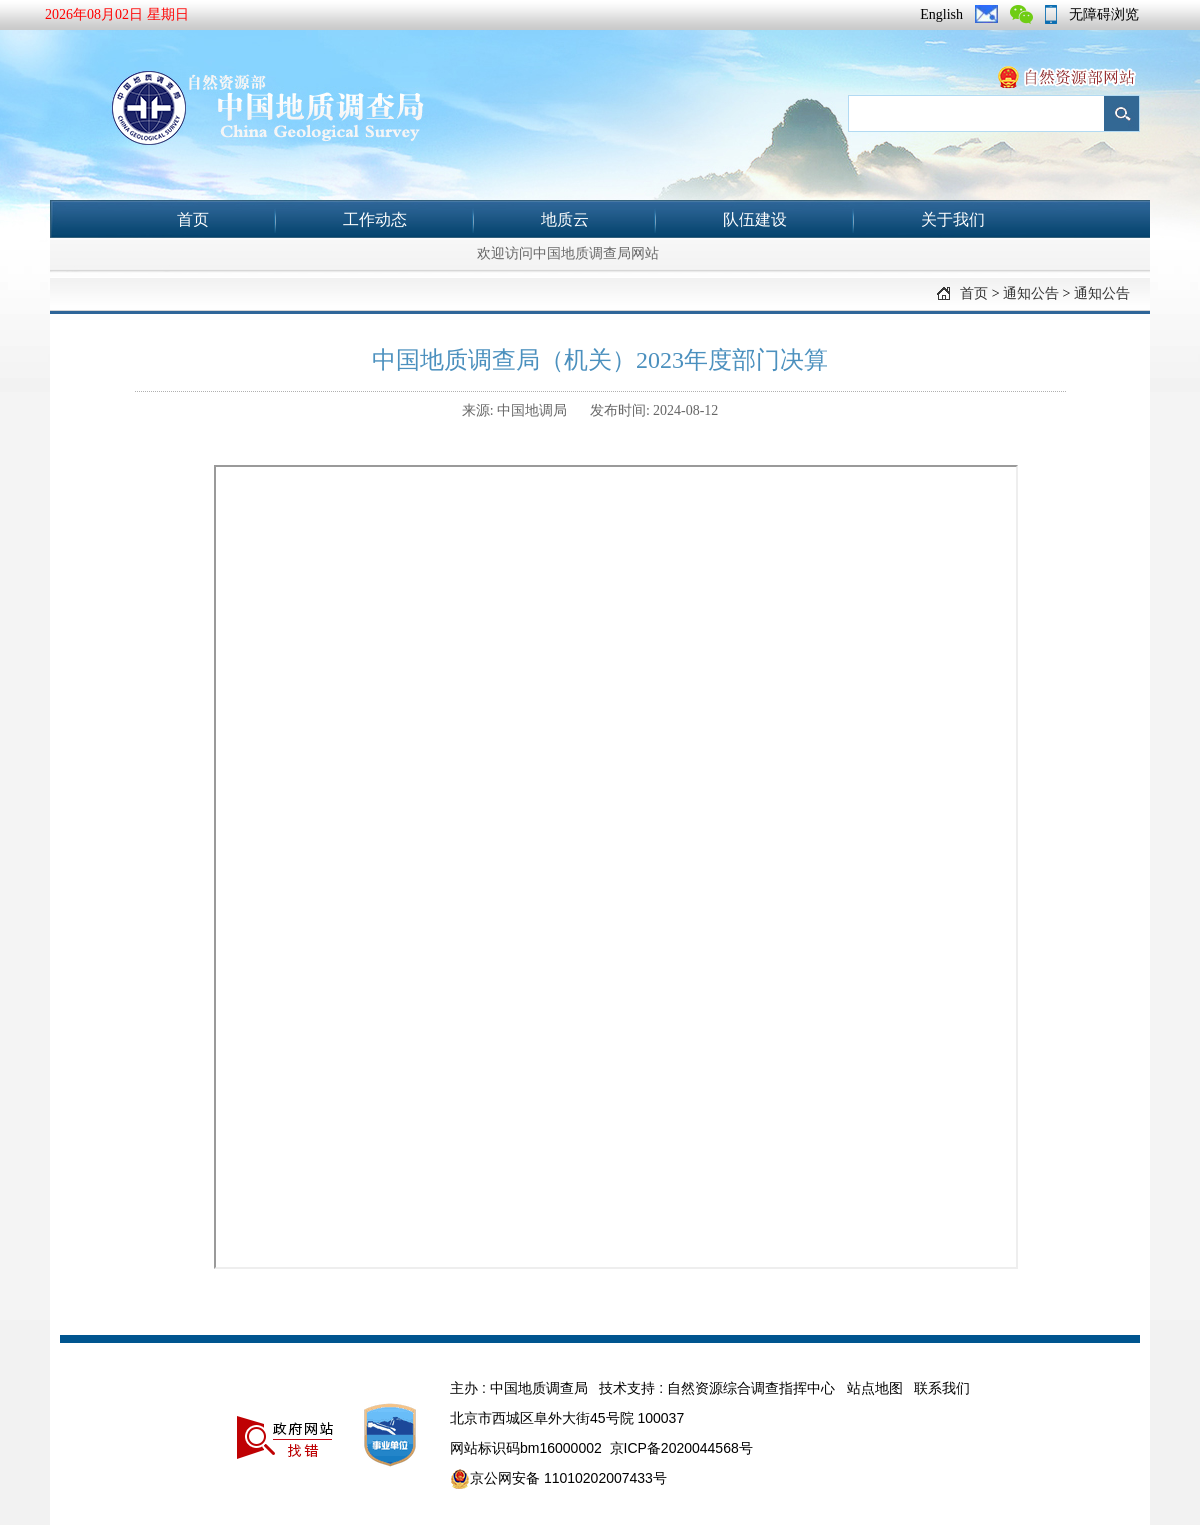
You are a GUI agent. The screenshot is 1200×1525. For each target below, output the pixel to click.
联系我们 (942, 1388)
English (941, 14)
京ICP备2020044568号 (681, 1448)
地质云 (565, 219)
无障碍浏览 (1104, 14)
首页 (193, 219)
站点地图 (875, 1388)
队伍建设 (755, 219)
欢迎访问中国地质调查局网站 (568, 253)
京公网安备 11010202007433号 (558, 1479)
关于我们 (953, 219)
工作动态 (375, 219)
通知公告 (1031, 293)
